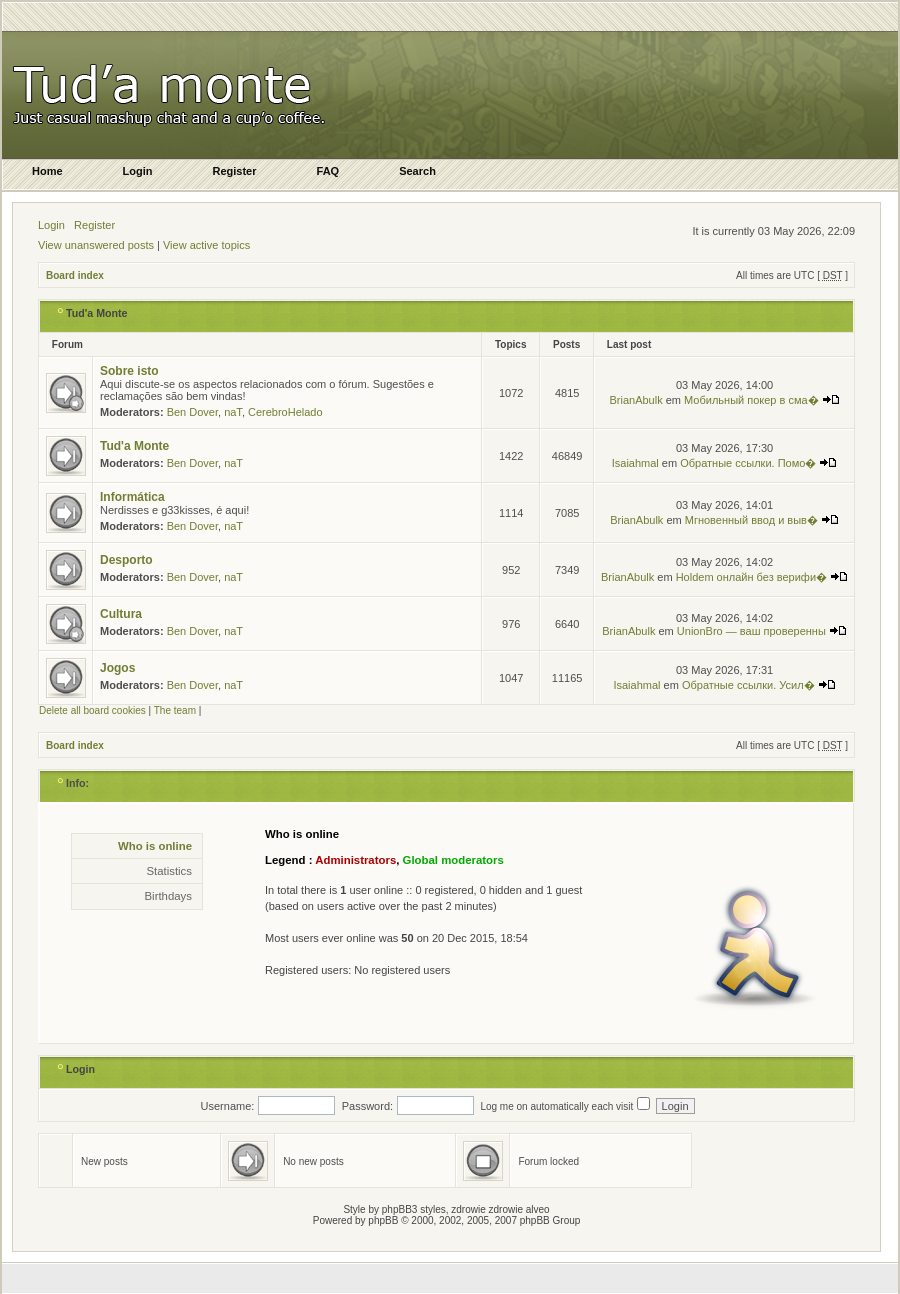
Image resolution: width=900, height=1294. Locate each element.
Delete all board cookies (92, 710)
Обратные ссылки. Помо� (758, 463)
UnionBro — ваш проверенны (762, 631)
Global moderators (453, 860)
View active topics (206, 245)
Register (94, 225)
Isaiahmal (635, 463)
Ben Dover (192, 412)
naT (233, 412)
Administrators (355, 860)
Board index (75, 275)
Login (51, 225)
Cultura (121, 614)
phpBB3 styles (414, 1209)
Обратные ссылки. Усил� (759, 685)
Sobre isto (129, 371)
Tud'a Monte (97, 313)
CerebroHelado (285, 412)
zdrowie (506, 1209)
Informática (132, 497)
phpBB (383, 1220)
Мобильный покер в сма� (762, 400)
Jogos (117, 668)
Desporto (126, 560)
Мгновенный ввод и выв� (762, 520)
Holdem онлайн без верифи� (762, 577)
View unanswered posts (96, 245)
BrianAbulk (635, 400)
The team (175, 710)
